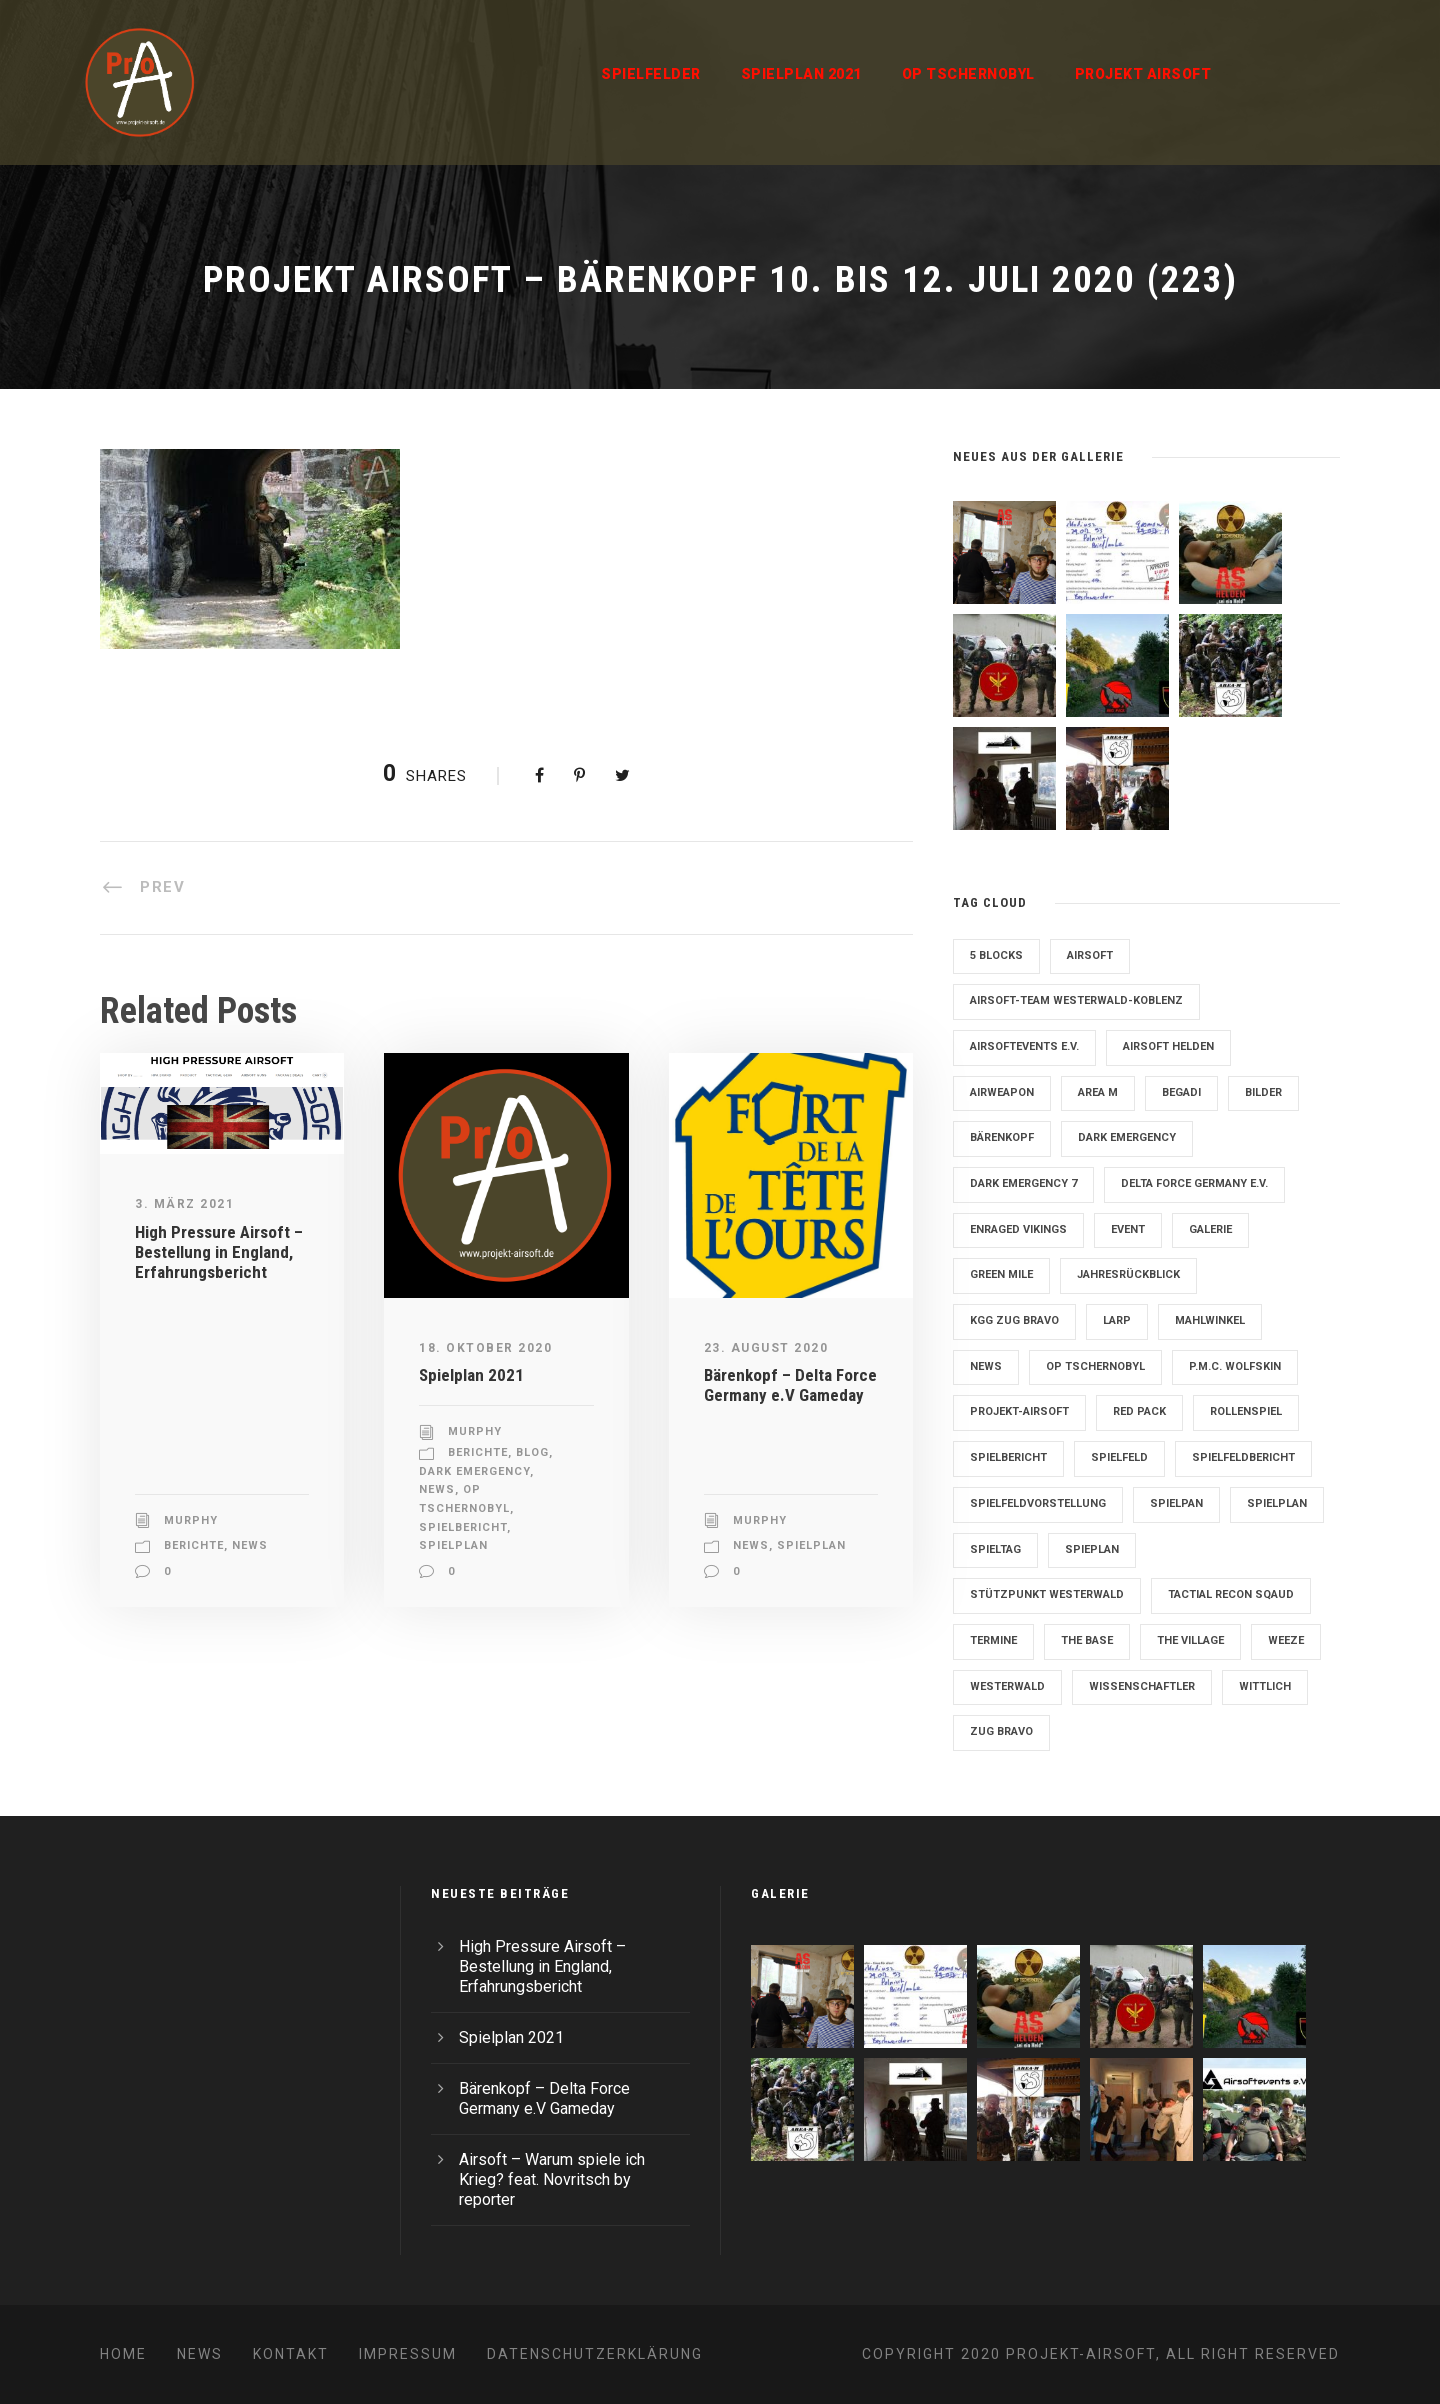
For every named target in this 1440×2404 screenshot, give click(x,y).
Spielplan (453, 1545)
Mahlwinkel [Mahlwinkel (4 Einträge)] (1210, 1320)
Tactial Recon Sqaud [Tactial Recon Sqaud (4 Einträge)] (1231, 1594)
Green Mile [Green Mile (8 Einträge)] (1001, 1274)
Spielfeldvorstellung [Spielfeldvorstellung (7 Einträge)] (1038, 1503)
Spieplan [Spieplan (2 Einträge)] (1092, 1549)
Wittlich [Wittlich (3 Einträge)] (1265, 1686)
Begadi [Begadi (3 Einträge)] (1181, 1092)
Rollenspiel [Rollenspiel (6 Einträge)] (1246, 1411)
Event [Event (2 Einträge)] (1128, 1229)
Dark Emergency (474, 1471)
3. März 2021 (184, 1204)
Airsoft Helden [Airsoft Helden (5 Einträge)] (1168, 1046)
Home (123, 2354)
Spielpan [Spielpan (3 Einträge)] (1176, 1503)
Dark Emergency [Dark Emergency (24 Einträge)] (1127, 1137)
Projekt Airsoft (1143, 74)
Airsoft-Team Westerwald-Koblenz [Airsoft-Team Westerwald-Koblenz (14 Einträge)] (1076, 1000)
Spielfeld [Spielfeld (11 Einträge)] (1119, 1457)
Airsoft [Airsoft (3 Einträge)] (1090, 955)
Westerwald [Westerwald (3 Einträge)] (1007, 1686)
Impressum (408, 2354)
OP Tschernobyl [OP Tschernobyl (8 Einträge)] (1095, 1366)
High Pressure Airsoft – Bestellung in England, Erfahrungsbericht (219, 1252)
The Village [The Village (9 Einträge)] (1190, 1640)
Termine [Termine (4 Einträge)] (993, 1640)
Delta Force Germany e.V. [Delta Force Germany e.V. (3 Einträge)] (1194, 1183)
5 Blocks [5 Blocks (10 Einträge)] (996, 955)
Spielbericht (463, 1527)
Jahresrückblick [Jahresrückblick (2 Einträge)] (1128, 1274)
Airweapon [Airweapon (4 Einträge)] (1002, 1092)
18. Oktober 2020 (485, 1348)
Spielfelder (651, 74)
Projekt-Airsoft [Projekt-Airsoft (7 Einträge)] (1019, 1411)
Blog (532, 1452)
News (250, 1545)
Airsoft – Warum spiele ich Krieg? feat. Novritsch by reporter (552, 2179)
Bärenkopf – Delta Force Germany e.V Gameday (790, 1385)
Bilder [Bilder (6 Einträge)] (1263, 1092)
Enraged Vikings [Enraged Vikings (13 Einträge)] (1018, 1229)
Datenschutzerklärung (595, 2354)
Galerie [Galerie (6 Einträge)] (1210, 1229)
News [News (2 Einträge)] (986, 1366)
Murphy (191, 1520)
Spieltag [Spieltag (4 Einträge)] (995, 1549)
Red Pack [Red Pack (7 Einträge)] (1139, 1411)
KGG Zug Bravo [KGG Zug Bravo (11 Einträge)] (1014, 1320)
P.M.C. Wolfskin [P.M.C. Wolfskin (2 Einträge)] (1235, 1366)
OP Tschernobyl (968, 74)
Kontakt (291, 2354)
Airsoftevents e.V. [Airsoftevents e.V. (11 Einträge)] (1024, 1046)
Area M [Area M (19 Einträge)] (1098, 1092)
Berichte (194, 1545)
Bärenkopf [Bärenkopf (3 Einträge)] (1002, 1137)
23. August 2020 (766, 1348)
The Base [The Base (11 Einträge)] (1087, 1640)
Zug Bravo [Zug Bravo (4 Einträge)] (1001, 1731)
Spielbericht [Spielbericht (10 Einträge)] (1008, 1457)
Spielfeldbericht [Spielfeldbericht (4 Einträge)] (1243, 1457)
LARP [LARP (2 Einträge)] (1117, 1320)
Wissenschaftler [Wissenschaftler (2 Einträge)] (1142, 1686)
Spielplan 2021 (801, 74)
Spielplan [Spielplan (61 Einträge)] (1277, 1503)
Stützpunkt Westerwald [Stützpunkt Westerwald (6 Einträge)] (1047, 1594)
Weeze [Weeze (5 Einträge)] (1286, 1640)
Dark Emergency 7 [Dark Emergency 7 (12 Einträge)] (1023, 1183)
